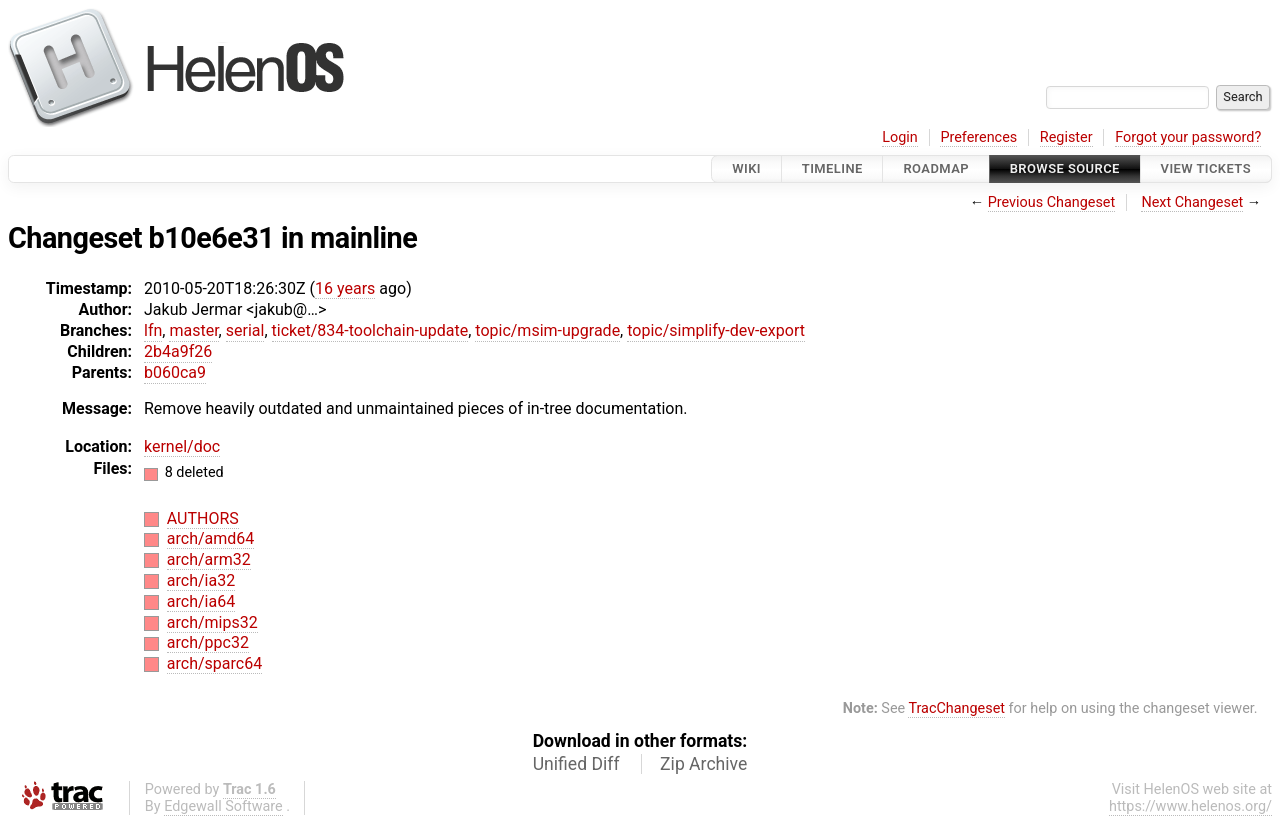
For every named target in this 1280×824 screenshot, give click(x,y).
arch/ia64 (201, 601)
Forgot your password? (1188, 137)
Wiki (746, 168)
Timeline (832, 168)
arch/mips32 (212, 622)
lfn (153, 330)
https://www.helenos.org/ (1190, 806)
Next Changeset (1192, 202)
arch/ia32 (201, 580)
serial (245, 330)
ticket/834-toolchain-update (370, 330)
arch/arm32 (209, 559)
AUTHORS (203, 518)
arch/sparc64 (214, 663)
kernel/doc (182, 446)
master (193, 330)
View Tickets (1206, 168)
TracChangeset (956, 708)
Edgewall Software (223, 806)
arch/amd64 (211, 538)
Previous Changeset (1052, 202)
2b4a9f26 (178, 351)
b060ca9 (175, 372)
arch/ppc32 (208, 642)
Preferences (978, 137)
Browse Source (1065, 168)
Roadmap (936, 168)
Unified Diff (576, 764)
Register (1066, 137)
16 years (345, 288)
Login (900, 137)
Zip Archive (703, 764)
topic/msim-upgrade (547, 330)
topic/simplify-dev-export (716, 330)
